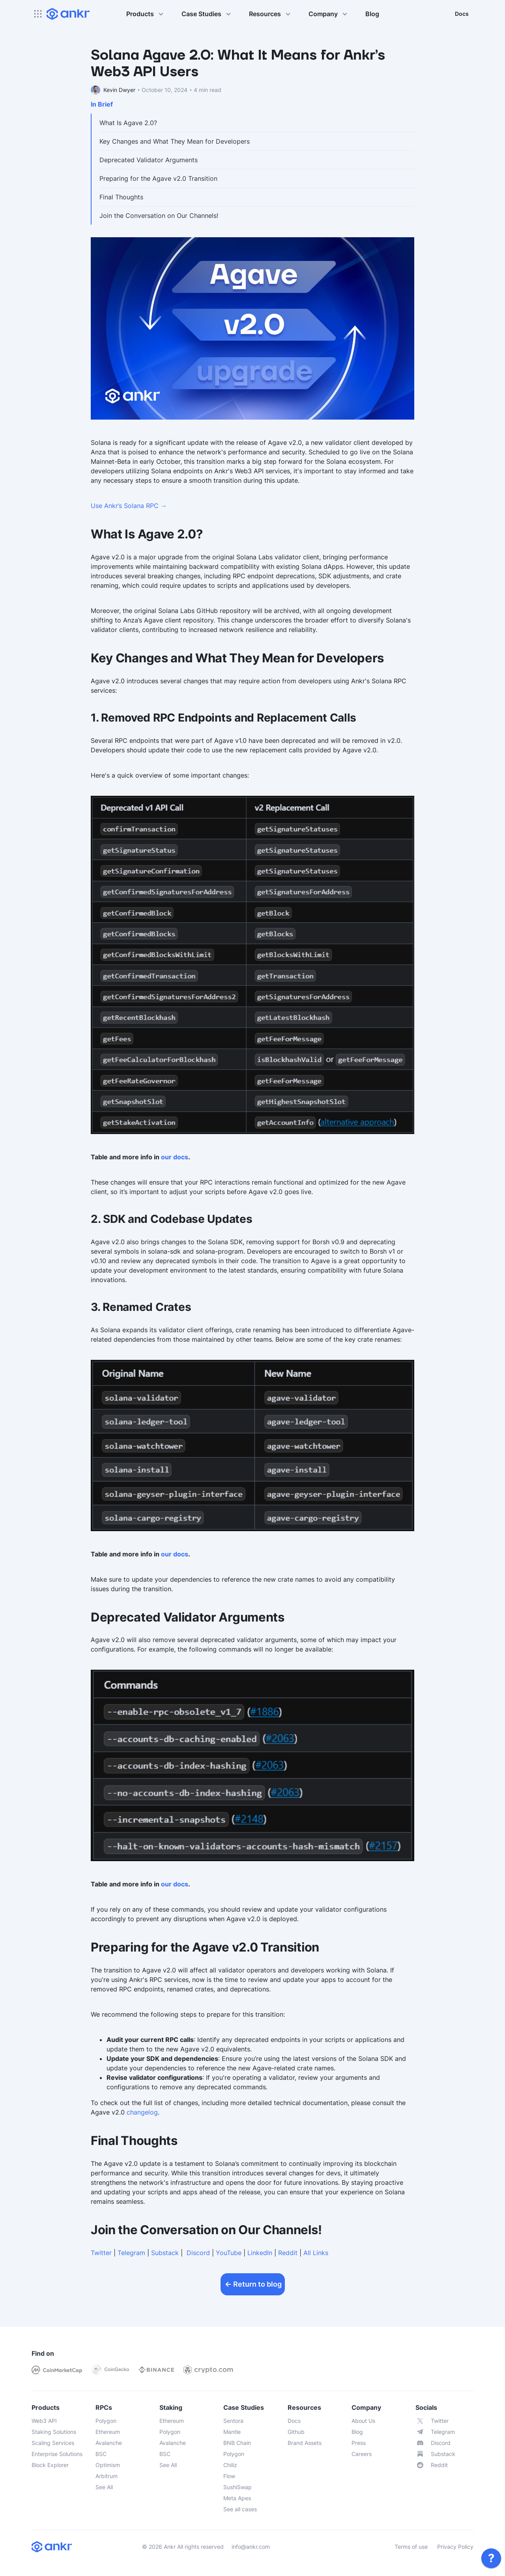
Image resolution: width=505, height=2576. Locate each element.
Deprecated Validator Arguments (148, 160)
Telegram (131, 2253)
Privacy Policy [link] (455, 2546)
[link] (491, 2558)
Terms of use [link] (411, 2546)
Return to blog (253, 2284)
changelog (142, 2112)
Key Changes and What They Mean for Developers (174, 141)
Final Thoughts (121, 197)
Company (329, 14)
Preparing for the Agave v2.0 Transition (158, 178)
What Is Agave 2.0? (128, 123)
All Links (315, 2253)
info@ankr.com (251, 2546)
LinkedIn (259, 2253)
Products (146, 14)
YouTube (228, 2253)
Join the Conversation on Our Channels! (158, 215)
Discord (198, 2253)
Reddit (287, 2253)
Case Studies (207, 14)
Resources (271, 14)
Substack (165, 2253)
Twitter (101, 2253)
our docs (174, 1157)
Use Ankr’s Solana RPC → (129, 506)
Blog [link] (372, 14)
